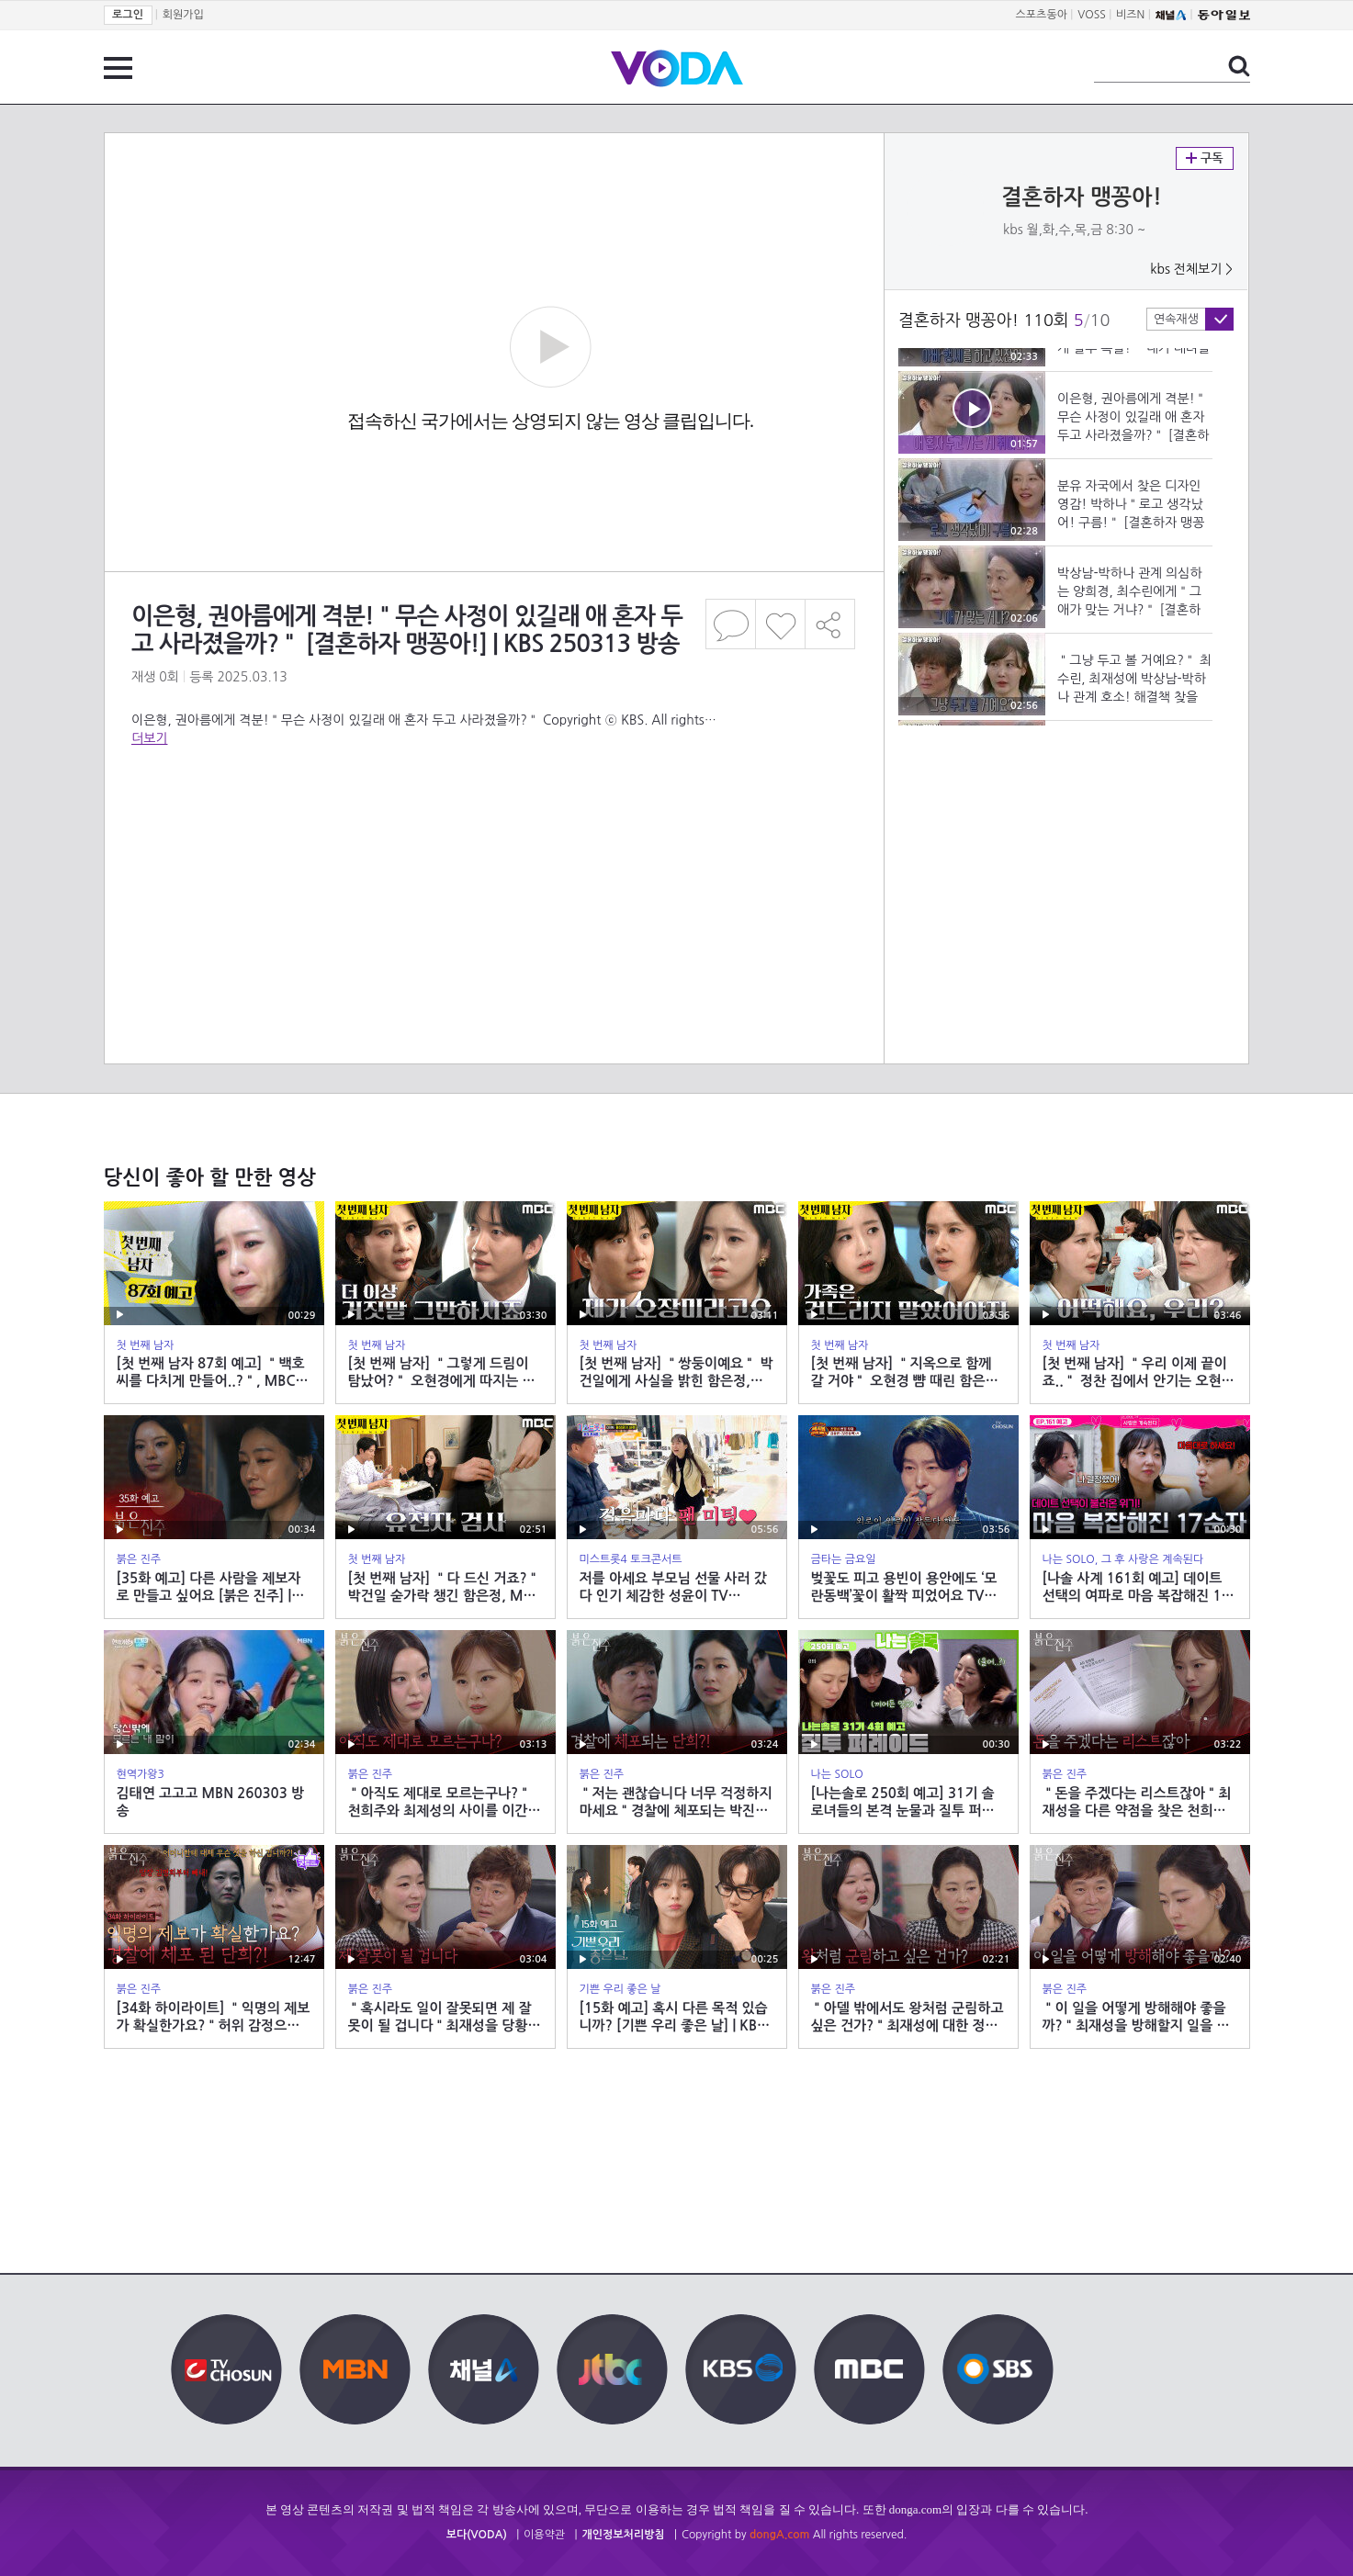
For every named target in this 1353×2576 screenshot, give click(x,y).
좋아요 (780, 624)
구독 (1205, 158)
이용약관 (544, 2534)
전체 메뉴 (118, 68)
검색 (1239, 66)
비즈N (1130, 14)
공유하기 (830, 624)
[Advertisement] (493, 821)
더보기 (149, 738)
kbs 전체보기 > (1191, 269)
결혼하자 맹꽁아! (1081, 197)
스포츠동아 (1041, 14)
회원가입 (183, 14)
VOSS (1091, 14)
